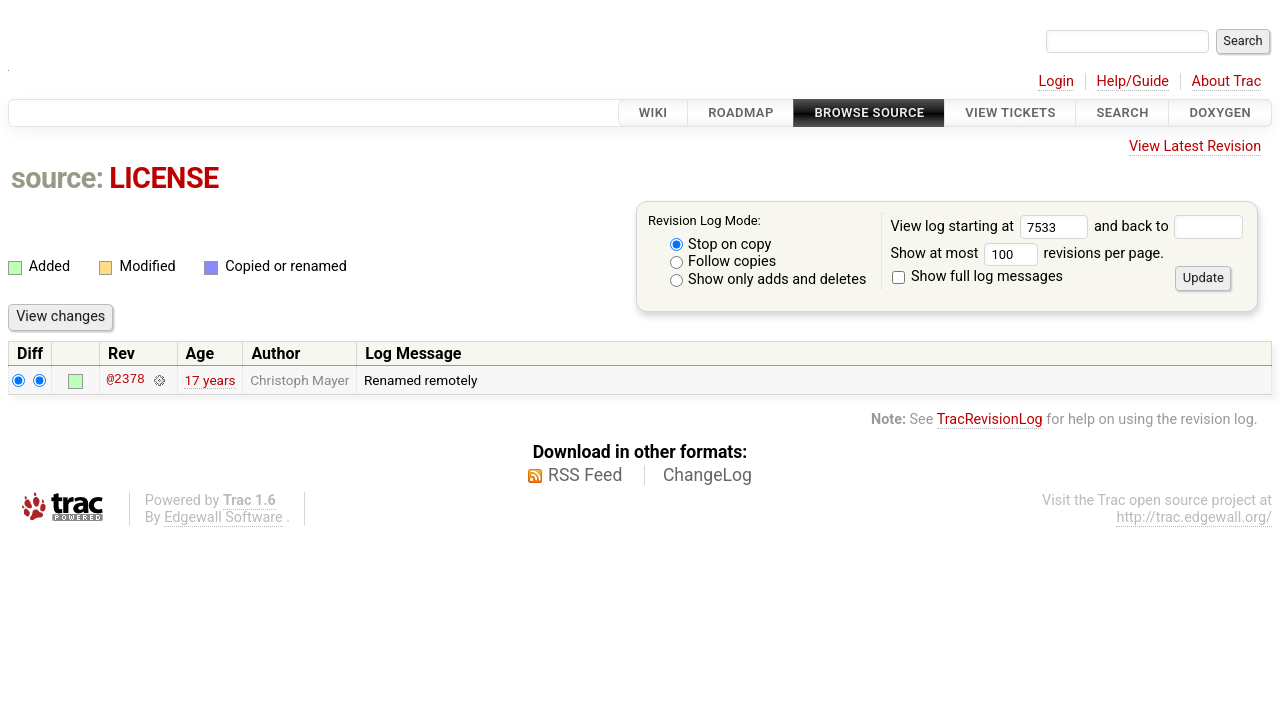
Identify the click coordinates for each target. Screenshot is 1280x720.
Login (1056, 81)
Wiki (653, 112)
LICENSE (164, 178)
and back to (1168, 226)
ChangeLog (707, 475)
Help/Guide (1133, 81)
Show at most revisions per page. (1027, 253)
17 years (209, 380)
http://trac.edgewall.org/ (1194, 517)
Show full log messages (977, 276)
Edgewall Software (223, 517)
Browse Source (869, 112)
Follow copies (723, 261)
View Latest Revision (1195, 146)
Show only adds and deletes (768, 279)
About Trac (1227, 81)
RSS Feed (585, 475)
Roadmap (741, 112)
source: (57, 178)
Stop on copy (721, 244)
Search (1122, 112)
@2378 (125, 380)
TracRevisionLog (990, 419)
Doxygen (1220, 112)
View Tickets (1010, 112)
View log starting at (992, 226)
